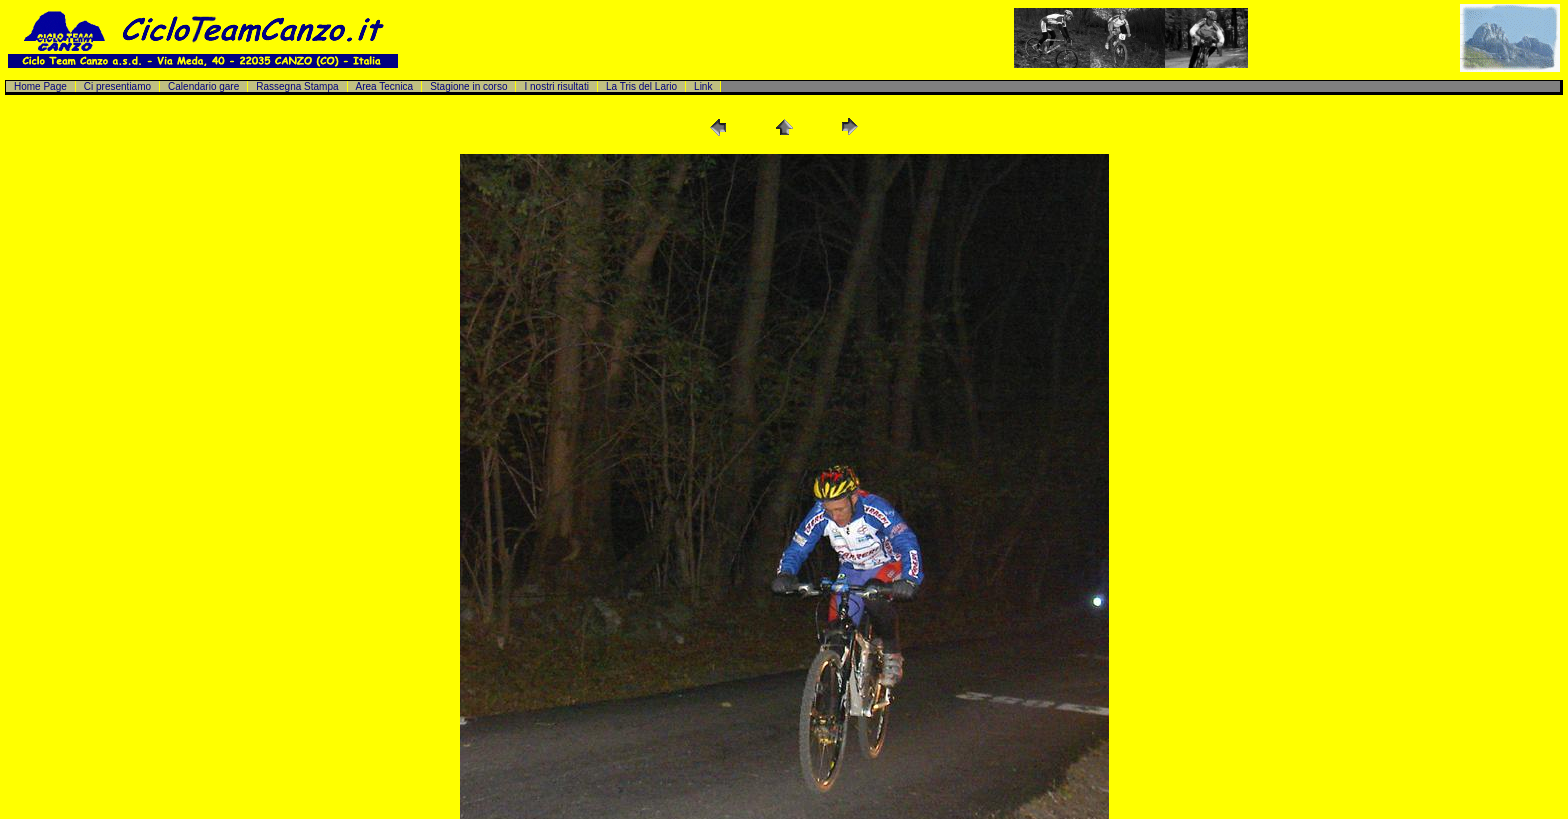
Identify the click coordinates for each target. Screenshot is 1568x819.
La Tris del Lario (641, 86)
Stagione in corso (468, 86)
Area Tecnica (385, 86)
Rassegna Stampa (297, 86)
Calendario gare (203, 86)
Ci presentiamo (117, 86)
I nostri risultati (556, 86)
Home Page (40, 86)
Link (703, 86)
